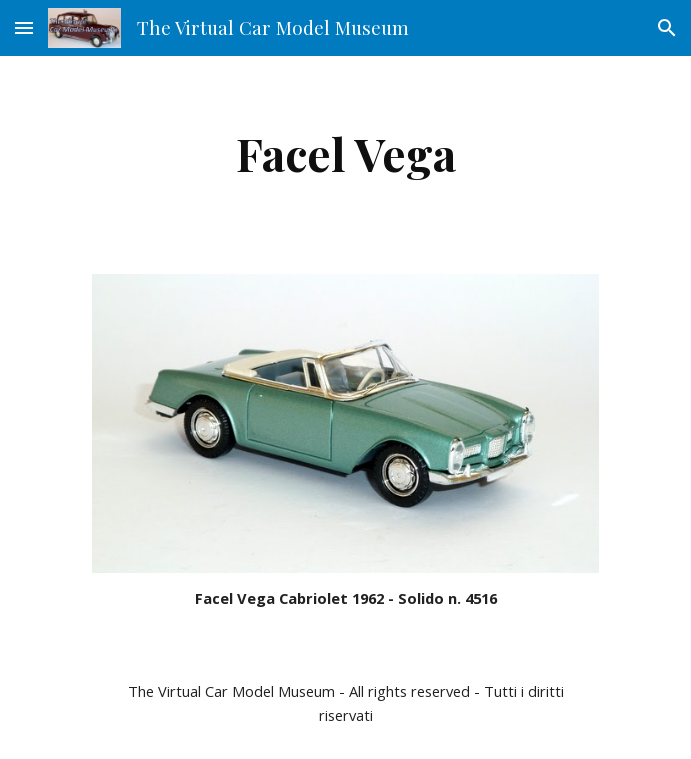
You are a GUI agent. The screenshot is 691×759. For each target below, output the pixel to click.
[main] (345, 153)
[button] (24, 27)
